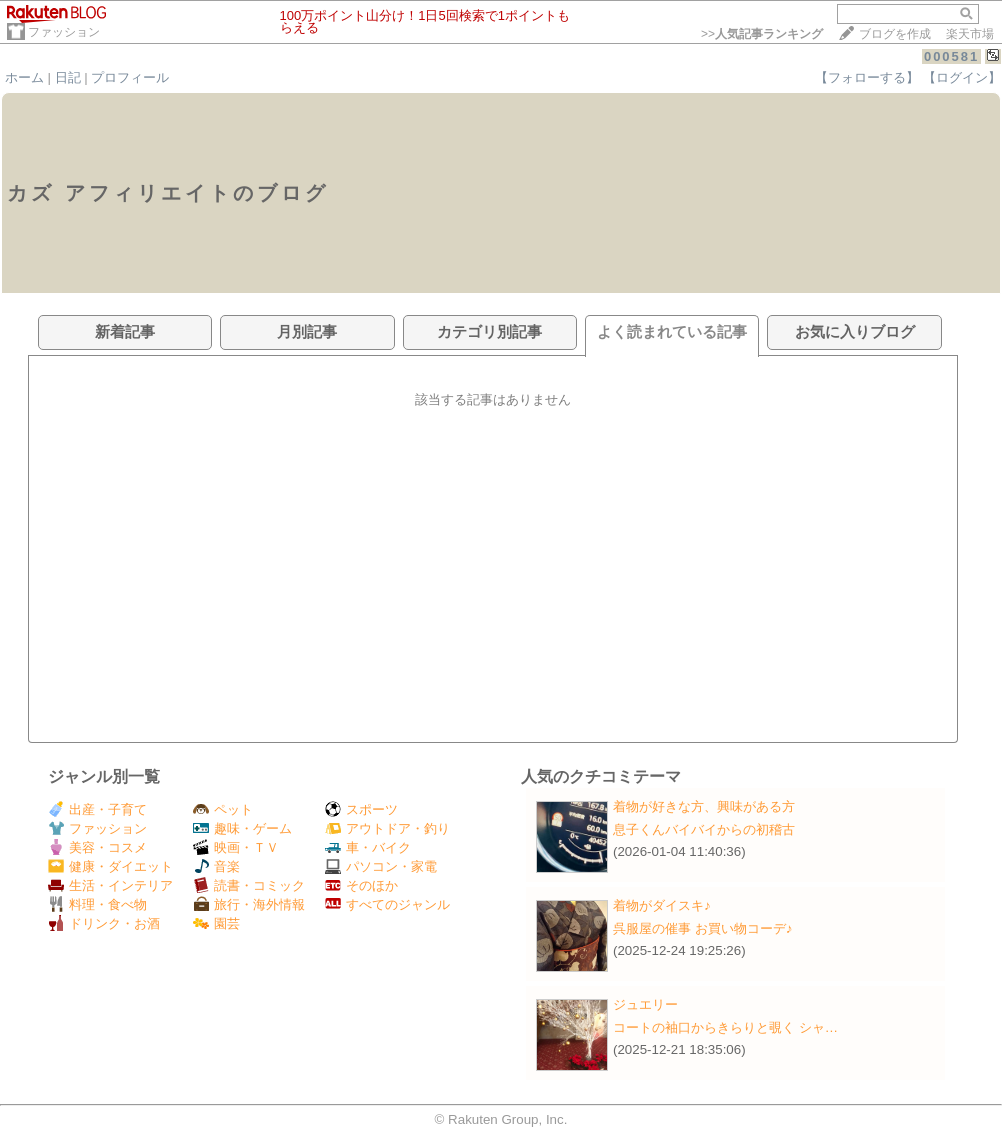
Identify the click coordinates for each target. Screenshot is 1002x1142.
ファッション (64, 32)
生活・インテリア (110, 885)
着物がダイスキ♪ (662, 905)
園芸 (216, 923)
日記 (68, 77)
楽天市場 (970, 34)
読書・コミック (249, 885)
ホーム (24, 77)
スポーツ (361, 809)
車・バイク (368, 847)
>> (762, 34)
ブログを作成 (895, 34)
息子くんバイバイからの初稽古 (704, 829)
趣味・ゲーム (242, 828)
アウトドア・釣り (387, 828)
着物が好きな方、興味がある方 (704, 806)
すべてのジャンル (387, 904)
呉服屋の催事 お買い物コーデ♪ (702, 928)
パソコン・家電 (381, 866)
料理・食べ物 (97, 904)
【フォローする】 (867, 77)
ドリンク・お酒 (104, 923)
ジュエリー (645, 1004)
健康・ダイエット (110, 866)
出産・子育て (97, 809)
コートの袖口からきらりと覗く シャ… (725, 1027)
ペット (223, 809)
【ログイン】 (962, 77)
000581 (951, 56)
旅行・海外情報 (249, 904)
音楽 (216, 866)
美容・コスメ (97, 847)
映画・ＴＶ (236, 847)
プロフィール (130, 77)
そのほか (361, 885)
